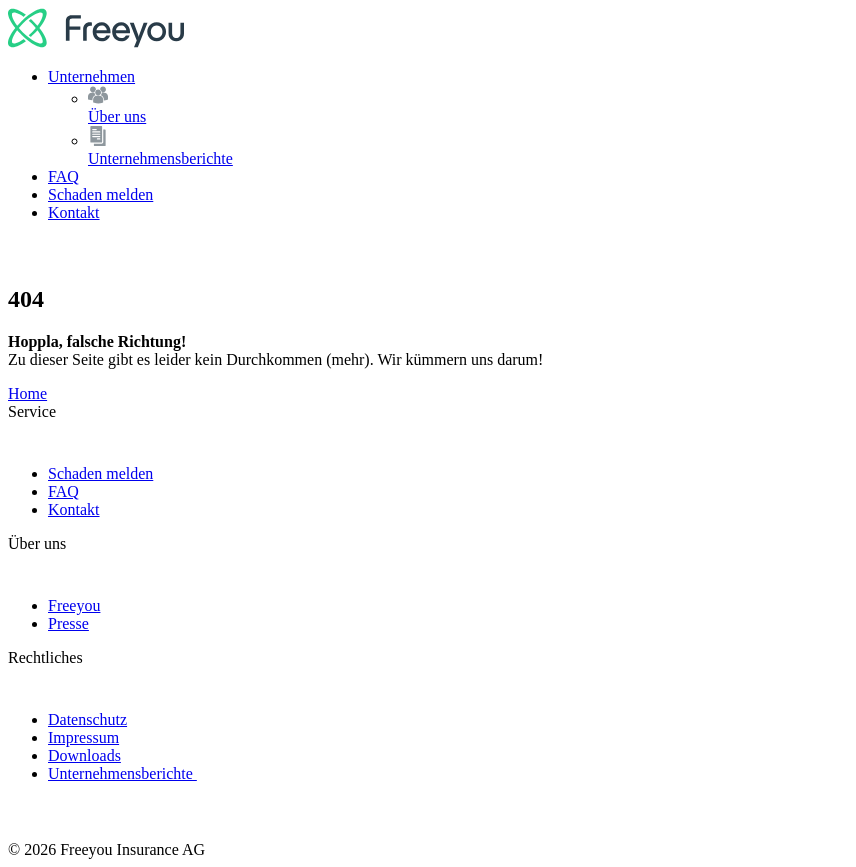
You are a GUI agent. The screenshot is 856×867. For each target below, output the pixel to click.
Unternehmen (91, 76)
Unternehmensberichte (468, 146)
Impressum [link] (83, 737)
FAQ (63, 176)
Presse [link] (68, 623)
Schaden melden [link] (100, 473)
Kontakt (74, 212)
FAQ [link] (63, 491)
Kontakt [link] (74, 509)
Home (27, 393)
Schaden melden (100, 194)
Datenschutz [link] (87, 719)
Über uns (468, 105)
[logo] (96, 42)
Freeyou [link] (74, 605)
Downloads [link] (84, 755)
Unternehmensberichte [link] (122, 773)
